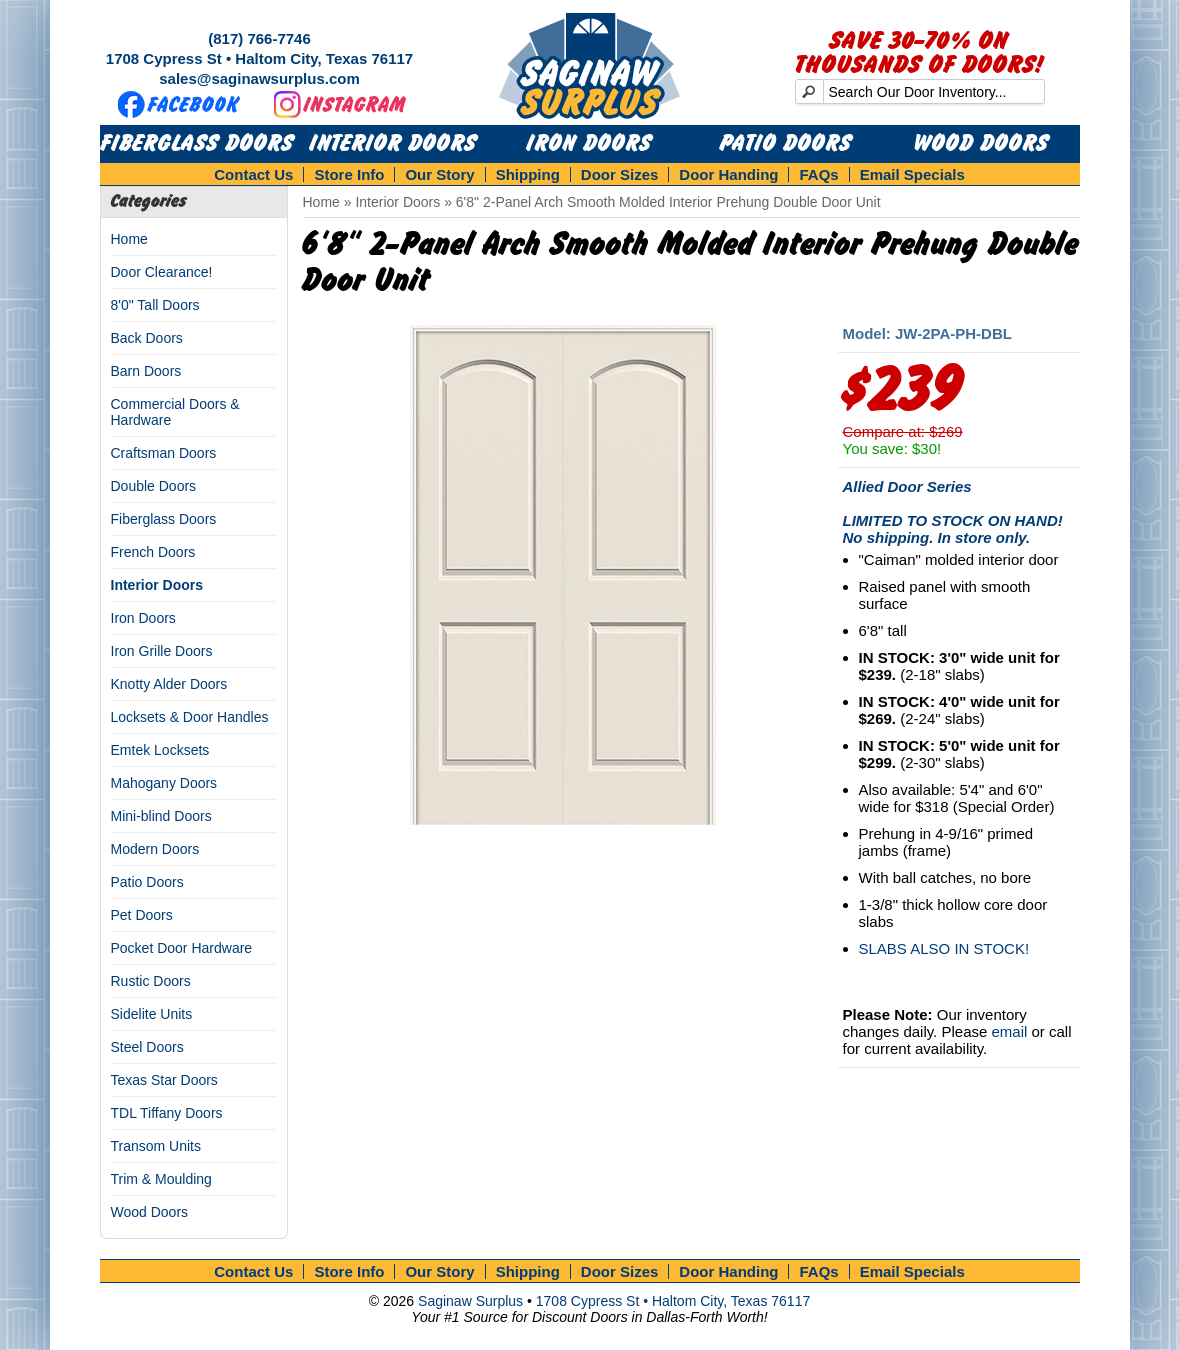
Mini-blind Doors (161, 816)
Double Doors (154, 486)
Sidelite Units (152, 1014)
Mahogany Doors (164, 783)
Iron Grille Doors (162, 651)
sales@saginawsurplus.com (259, 78)
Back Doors (147, 338)
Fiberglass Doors (197, 144)
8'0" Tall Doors (155, 305)
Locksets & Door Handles (190, 717)
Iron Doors (589, 144)
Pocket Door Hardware (182, 948)
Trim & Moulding (161, 1179)
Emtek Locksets (160, 750)
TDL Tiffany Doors (167, 1113)
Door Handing (728, 174)
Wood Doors (981, 144)
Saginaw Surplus (470, 1301)
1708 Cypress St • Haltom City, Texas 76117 (259, 58)
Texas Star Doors (164, 1080)
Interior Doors (393, 144)
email (1009, 1031)
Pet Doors (142, 915)
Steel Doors (147, 1047)
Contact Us (253, 174)
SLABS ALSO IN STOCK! (944, 948)
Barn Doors (146, 371)
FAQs (818, 174)
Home (129, 239)
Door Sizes (620, 174)
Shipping (528, 174)
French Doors (153, 552)
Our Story (439, 174)
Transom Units (156, 1146)
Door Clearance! (162, 272)
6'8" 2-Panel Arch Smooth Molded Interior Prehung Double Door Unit (668, 202)
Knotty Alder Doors (169, 684)
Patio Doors (786, 144)
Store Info (349, 174)
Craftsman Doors (164, 453)
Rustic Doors (151, 981)
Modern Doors (155, 849)
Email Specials (912, 174)
